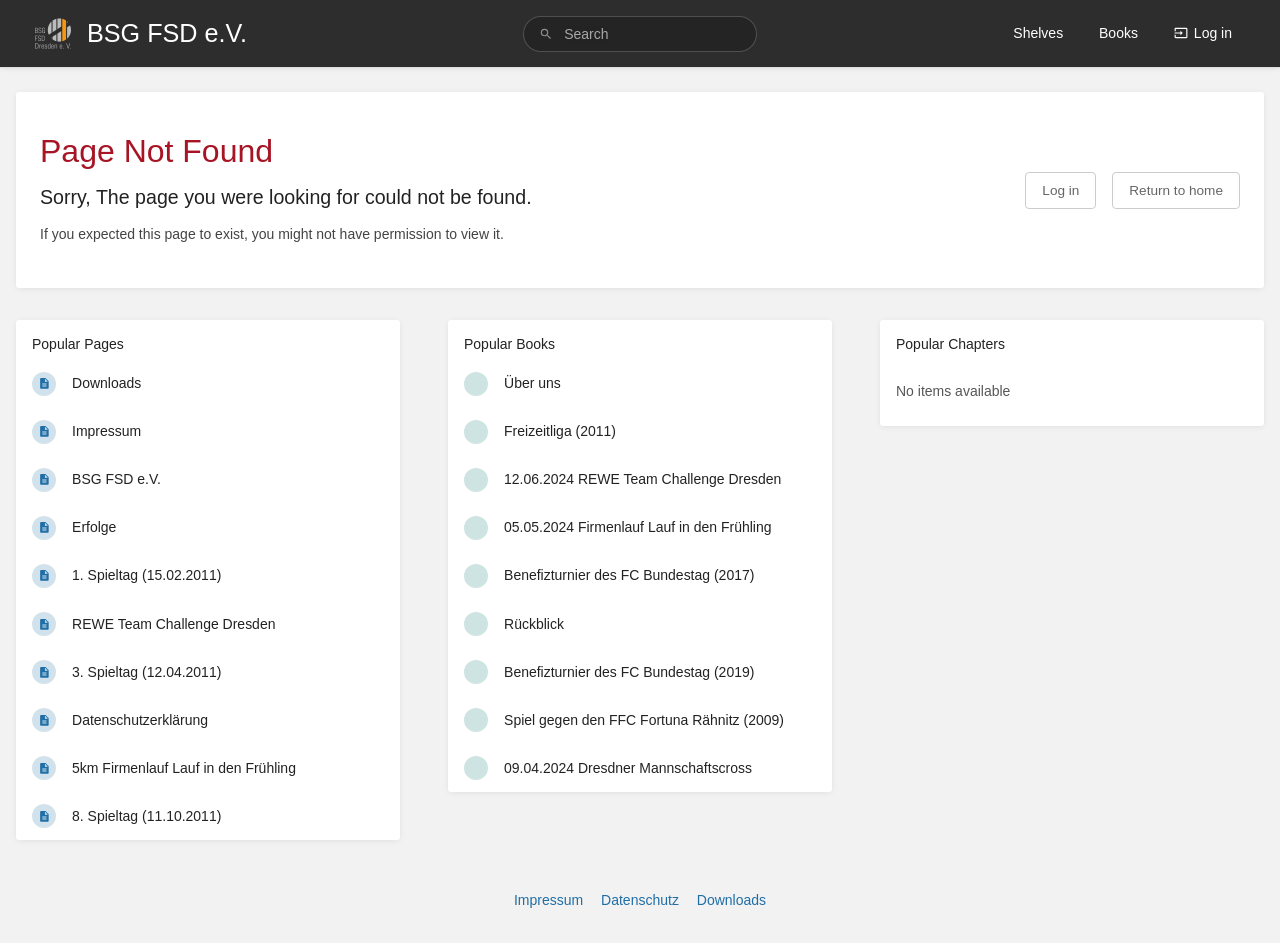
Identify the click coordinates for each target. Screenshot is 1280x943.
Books (1118, 33)
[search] (640, 34)
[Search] (546, 34)
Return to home (1176, 190)
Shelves (1038, 33)
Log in (1203, 33)
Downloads (731, 900)
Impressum (548, 900)
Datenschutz (640, 900)
